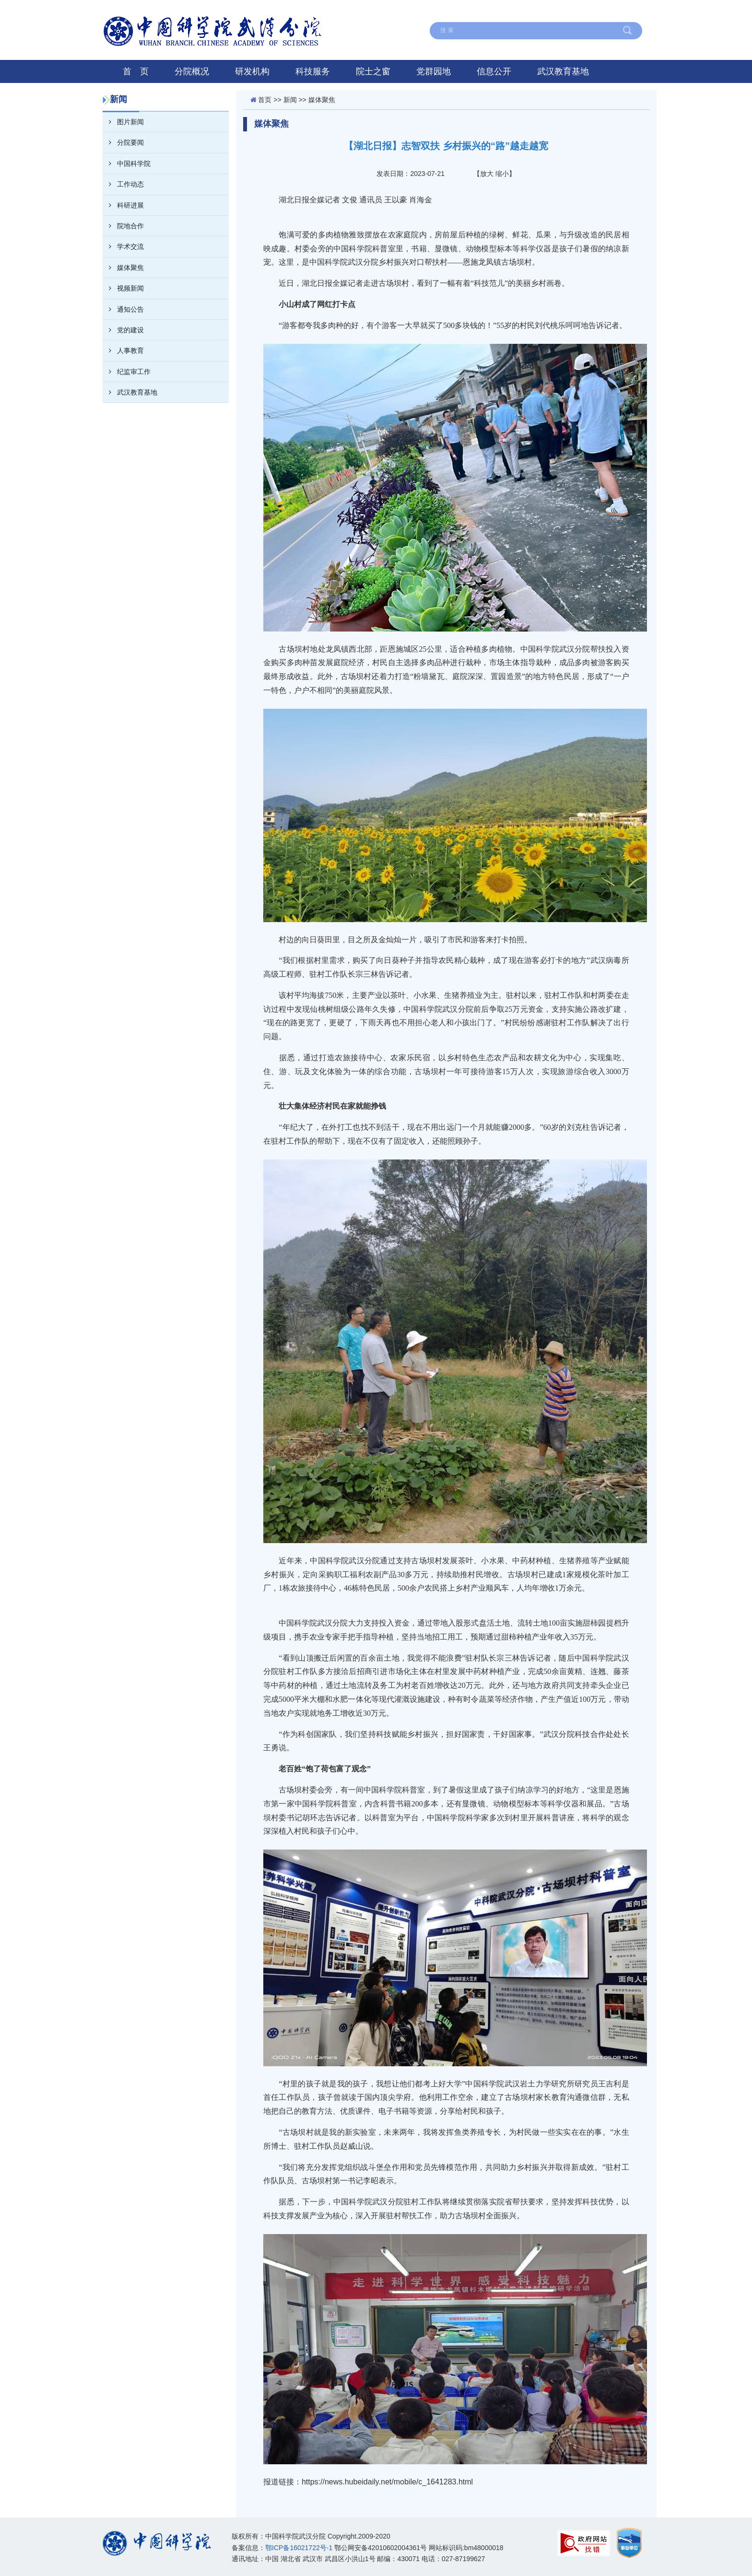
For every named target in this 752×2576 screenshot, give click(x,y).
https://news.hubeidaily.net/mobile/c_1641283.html (387, 2482)
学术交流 (123, 246)
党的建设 (123, 330)
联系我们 (523, 11)
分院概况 (192, 71)
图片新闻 (123, 122)
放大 (487, 173)
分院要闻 (123, 142)
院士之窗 (373, 71)
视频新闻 (123, 288)
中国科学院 (620, 11)
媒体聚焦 (123, 268)
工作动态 (123, 184)
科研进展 (123, 205)
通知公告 (123, 309)
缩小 (502, 173)
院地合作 (123, 226)
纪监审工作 (127, 372)
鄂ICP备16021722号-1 (298, 2548)
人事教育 (123, 350)
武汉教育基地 (563, 71)
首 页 (136, 71)
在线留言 (424, 11)
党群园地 (433, 71)
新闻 (290, 100)
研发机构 (252, 71)
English (570, 11)
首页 (264, 100)
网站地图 (473, 11)
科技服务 (312, 71)
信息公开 (494, 71)
